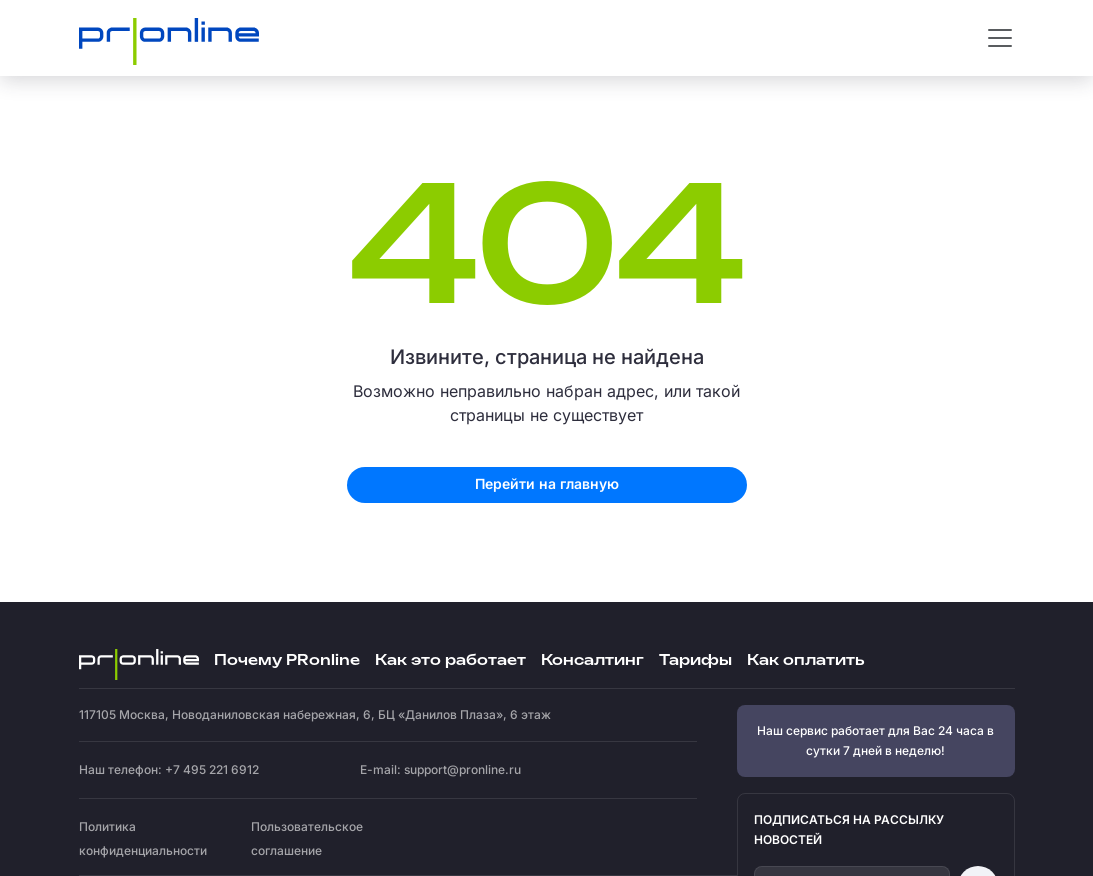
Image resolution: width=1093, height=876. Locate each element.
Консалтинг (592, 660)
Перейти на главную (547, 483)
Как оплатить (805, 660)
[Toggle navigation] (1000, 38)
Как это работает (450, 660)
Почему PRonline (287, 660)
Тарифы (695, 660)
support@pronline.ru (462, 769)
